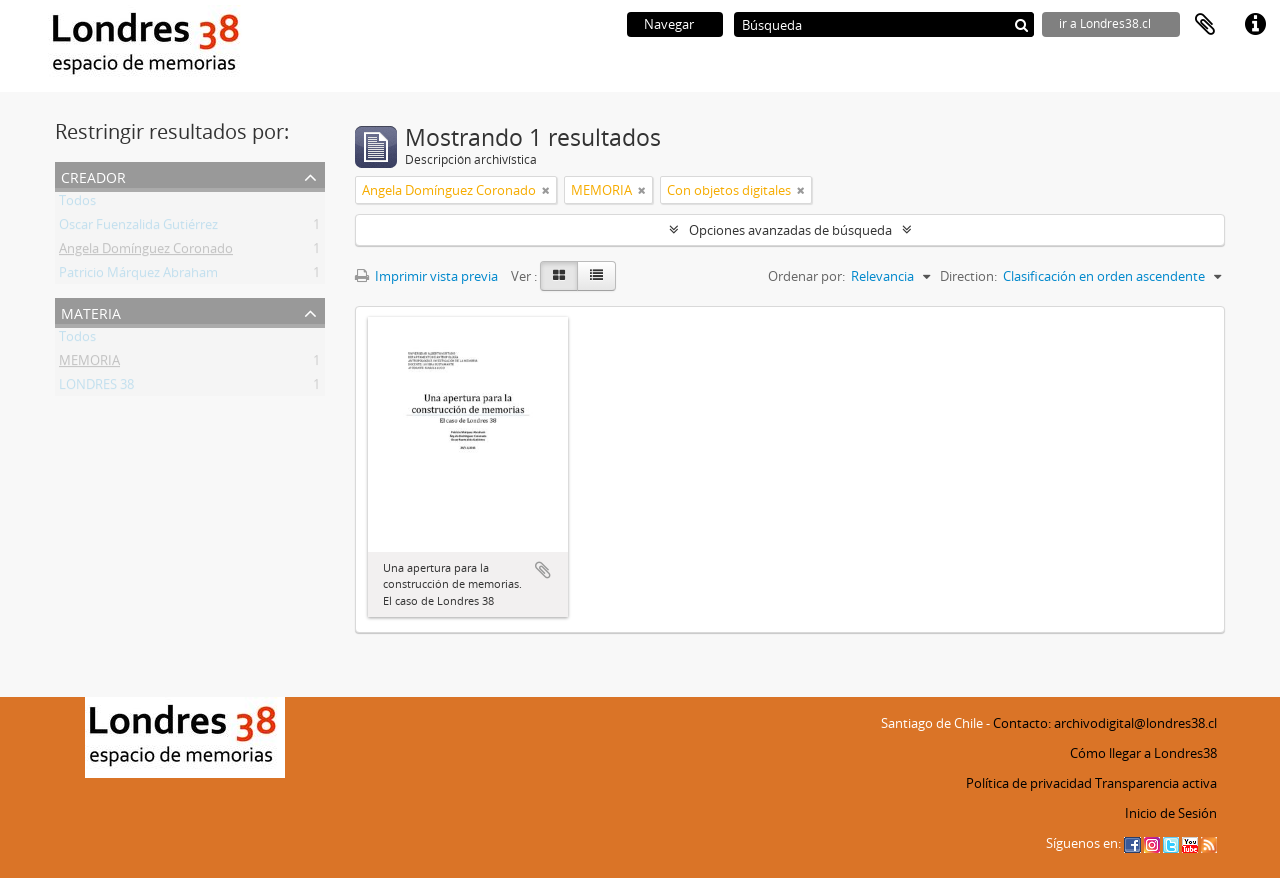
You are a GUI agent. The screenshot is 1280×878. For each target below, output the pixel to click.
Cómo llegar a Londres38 (1143, 753)
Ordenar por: (806, 276)
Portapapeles (1205, 25)
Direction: (968, 276)
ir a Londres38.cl (1105, 23)
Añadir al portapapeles (543, 570)
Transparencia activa (1156, 783)
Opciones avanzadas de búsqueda (790, 230)
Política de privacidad (1029, 783)
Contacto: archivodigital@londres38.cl (1105, 723)
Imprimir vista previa (426, 276)
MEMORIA (89, 364)
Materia (91, 311)
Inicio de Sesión (1171, 813)
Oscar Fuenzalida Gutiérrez (138, 228)
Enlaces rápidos (1255, 25)
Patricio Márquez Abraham (138, 276)
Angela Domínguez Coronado (146, 252)
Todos (77, 204)
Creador (93, 175)
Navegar (669, 24)
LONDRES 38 (96, 388)
